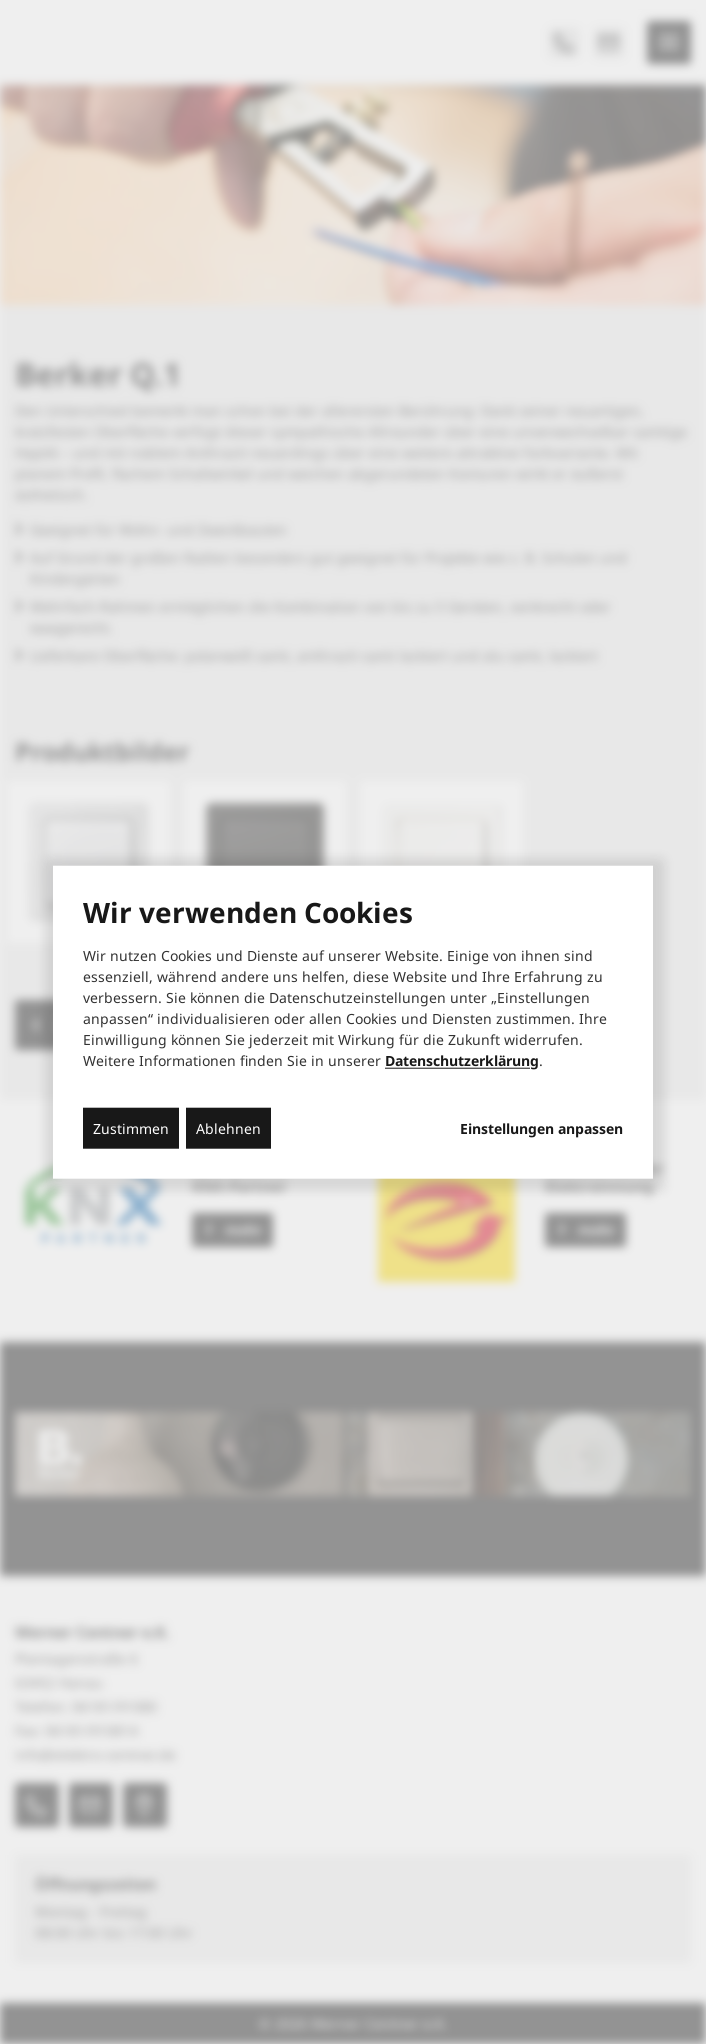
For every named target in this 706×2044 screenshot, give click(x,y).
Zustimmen (131, 1127)
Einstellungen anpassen (541, 1128)
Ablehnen (228, 1127)
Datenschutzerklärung (462, 1059)
